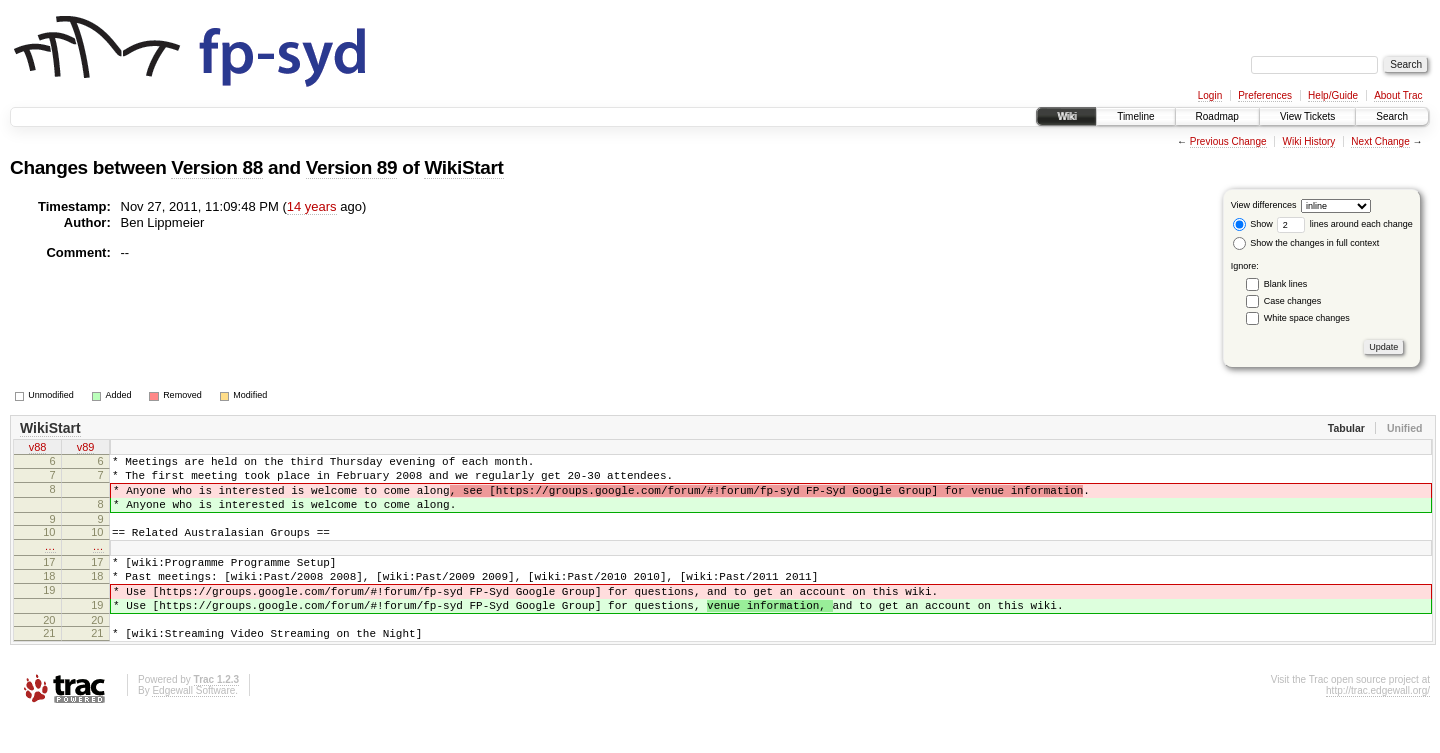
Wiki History (1309, 141)
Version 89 (352, 167)
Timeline (1135, 116)
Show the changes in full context (1306, 243)
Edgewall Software (193, 726)
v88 (38, 449)
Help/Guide (1333, 95)
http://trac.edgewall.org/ (1378, 726)
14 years (312, 206)
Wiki (1066, 116)
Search (1392, 116)
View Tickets (1307, 116)
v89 (86, 449)
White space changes (1307, 318)
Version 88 (217, 167)
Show (1253, 224)
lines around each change (1345, 224)
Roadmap (1217, 116)
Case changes (1293, 301)
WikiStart (463, 167)
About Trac (1398, 95)
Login (1210, 95)
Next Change (1380, 141)
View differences (1264, 205)
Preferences (1265, 95)
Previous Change (1228, 141)
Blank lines (1286, 284)
